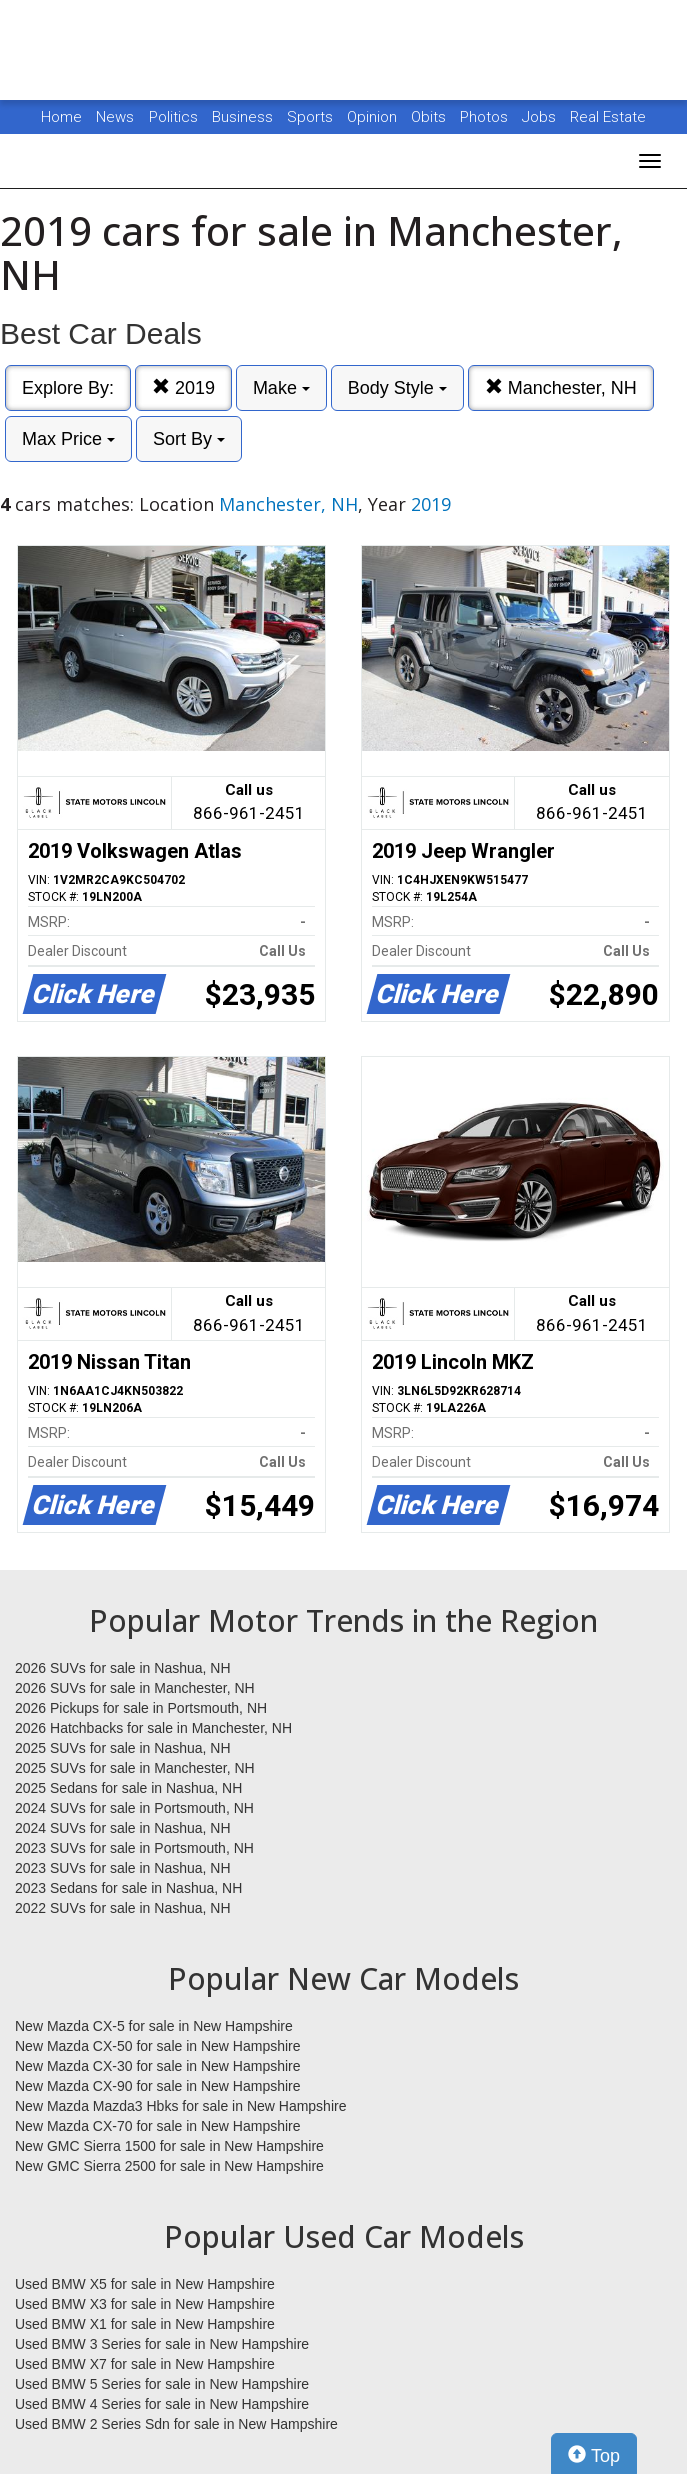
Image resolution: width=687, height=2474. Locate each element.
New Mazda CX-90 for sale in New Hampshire (158, 2086)
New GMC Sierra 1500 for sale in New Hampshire (169, 2146)
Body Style (397, 388)
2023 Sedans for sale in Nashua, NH (128, 1888)
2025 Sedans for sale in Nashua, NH (128, 1788)
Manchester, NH (561, 387)
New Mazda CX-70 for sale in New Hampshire (158, 2126)
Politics (173, 117)
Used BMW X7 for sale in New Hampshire (145, 2364)
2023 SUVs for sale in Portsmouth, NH (134, 1848)
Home (61, 117)
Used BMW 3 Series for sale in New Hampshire (162, 2344)
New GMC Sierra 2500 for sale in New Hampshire (169, 2166)
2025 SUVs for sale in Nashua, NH (123, 1748)
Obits (430, 117)
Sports (312, 117)
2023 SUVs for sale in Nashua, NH (123, 1868)
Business (244, 117)
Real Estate (608, 117)
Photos (486, 117)
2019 (183, 387)
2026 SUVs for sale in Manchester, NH (135, 1688)
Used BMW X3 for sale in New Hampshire (145, 2304)
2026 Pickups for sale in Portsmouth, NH (141, 1708)
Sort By (189, 439)
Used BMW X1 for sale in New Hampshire (145, 2324)
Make (281, 388)
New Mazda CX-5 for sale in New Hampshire (154, 2026)
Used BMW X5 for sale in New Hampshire (145, 2284)
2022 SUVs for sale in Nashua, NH (123, 1908)
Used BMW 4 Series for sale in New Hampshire (162, 2404)
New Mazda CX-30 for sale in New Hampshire (158, 2066)
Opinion (374, 117)
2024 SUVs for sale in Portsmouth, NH (134, 1808)
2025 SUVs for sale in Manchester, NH (135, 1768)
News (115, 117)
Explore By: (68, 388)
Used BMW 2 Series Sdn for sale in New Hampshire (176, 2424)
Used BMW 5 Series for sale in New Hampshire (162, 2384)
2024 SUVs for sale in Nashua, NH (123, 1828)
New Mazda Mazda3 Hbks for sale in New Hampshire (180, 2106)
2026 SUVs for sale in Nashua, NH (123, 1668)
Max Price (68, 439)
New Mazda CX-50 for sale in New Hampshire (158, 2046)
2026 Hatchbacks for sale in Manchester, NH (153, 1728)
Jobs (541, 117)
